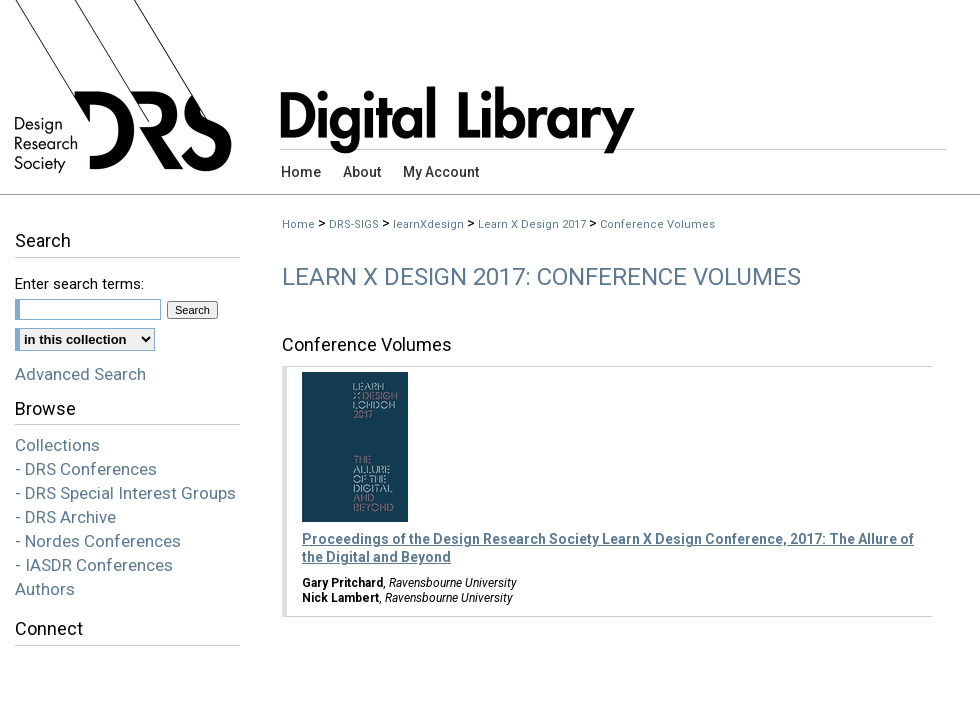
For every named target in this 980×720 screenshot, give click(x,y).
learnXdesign (428, 224)
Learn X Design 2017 (532, 224)
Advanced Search (80, 374)
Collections (57, 445)
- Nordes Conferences (98, 541)
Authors (45, 589)
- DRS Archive (65, 517)
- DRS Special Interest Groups (125, 493)
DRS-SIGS (354, 224)
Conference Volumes (657, 224)
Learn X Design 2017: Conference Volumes (541, 277)
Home (298, 224)
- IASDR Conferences (94, 565)
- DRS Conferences (86, 469)
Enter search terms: (79, 284)
